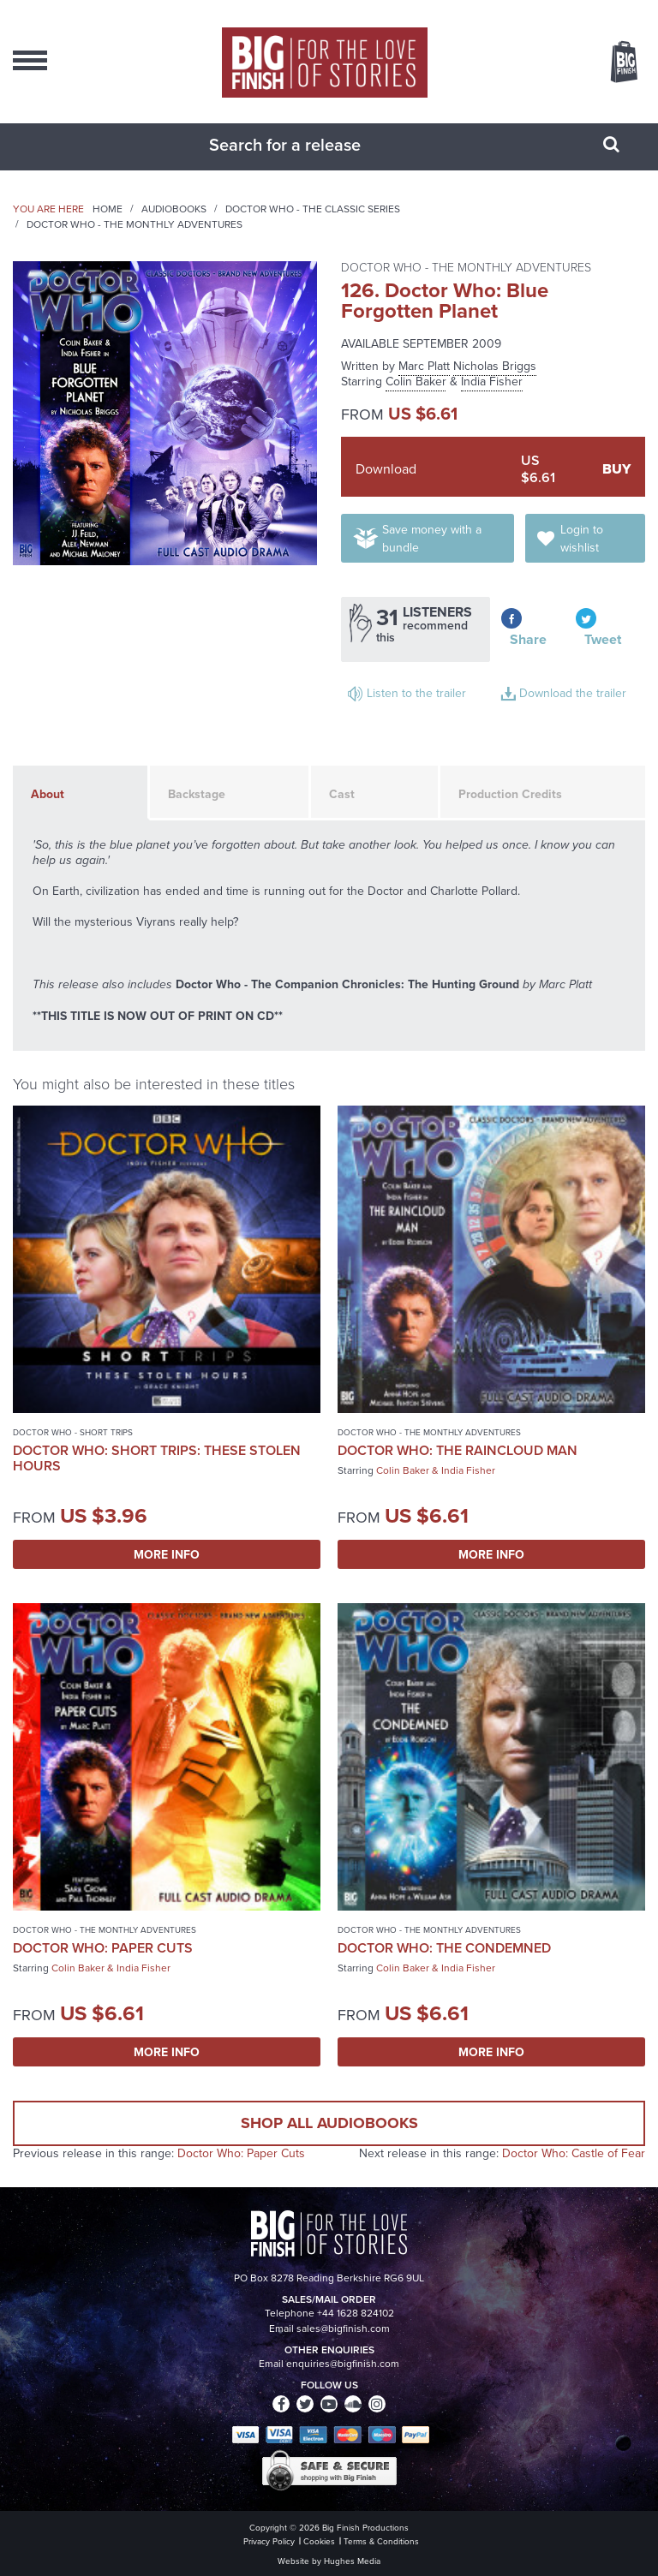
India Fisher (492, 382)
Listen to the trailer (416, 693)
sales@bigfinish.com (343, 2328)
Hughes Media (352, 2561)
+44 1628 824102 (355, 2313)
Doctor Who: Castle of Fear (573, 2153)
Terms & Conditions (381, 2541)
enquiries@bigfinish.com (342, 2363)
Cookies (319, 2541)
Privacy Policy (269, 2541)
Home (108, 209)
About (47, 793)
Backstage (196, 793)
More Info (167, 1554)
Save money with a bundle (432, 539)
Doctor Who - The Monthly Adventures (134, 224)
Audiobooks (173, 209)
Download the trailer (572, 693)
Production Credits (510, 793)
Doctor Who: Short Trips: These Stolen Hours (157, 1458)
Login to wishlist (581, 539)
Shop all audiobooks (329, 2123)
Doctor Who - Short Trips (73, 1432)
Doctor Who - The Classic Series (312, 209)
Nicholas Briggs (494, 366)
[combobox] (307, 144)
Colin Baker (416, 382)
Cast (342, 793)
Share (528, 639)
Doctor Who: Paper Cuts (103, 1948)
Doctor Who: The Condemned (444, 1948)
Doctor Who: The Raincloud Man (457, 1450)
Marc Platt (424, 366)
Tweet (602, 639)
